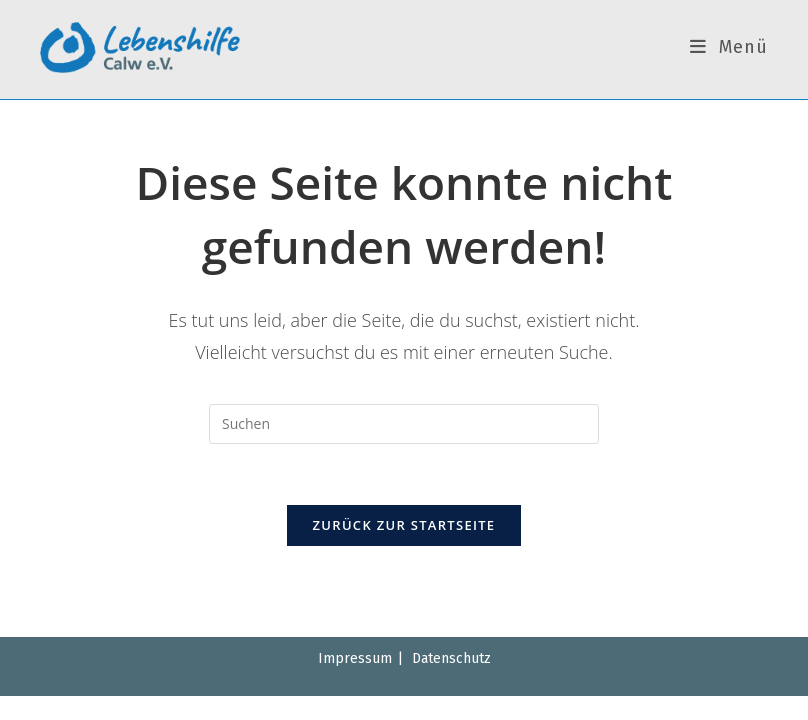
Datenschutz (451, 658)
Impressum (355, 658)
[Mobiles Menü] (729, 47)
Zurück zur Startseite (404, 525)
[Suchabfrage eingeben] (404, 424)
